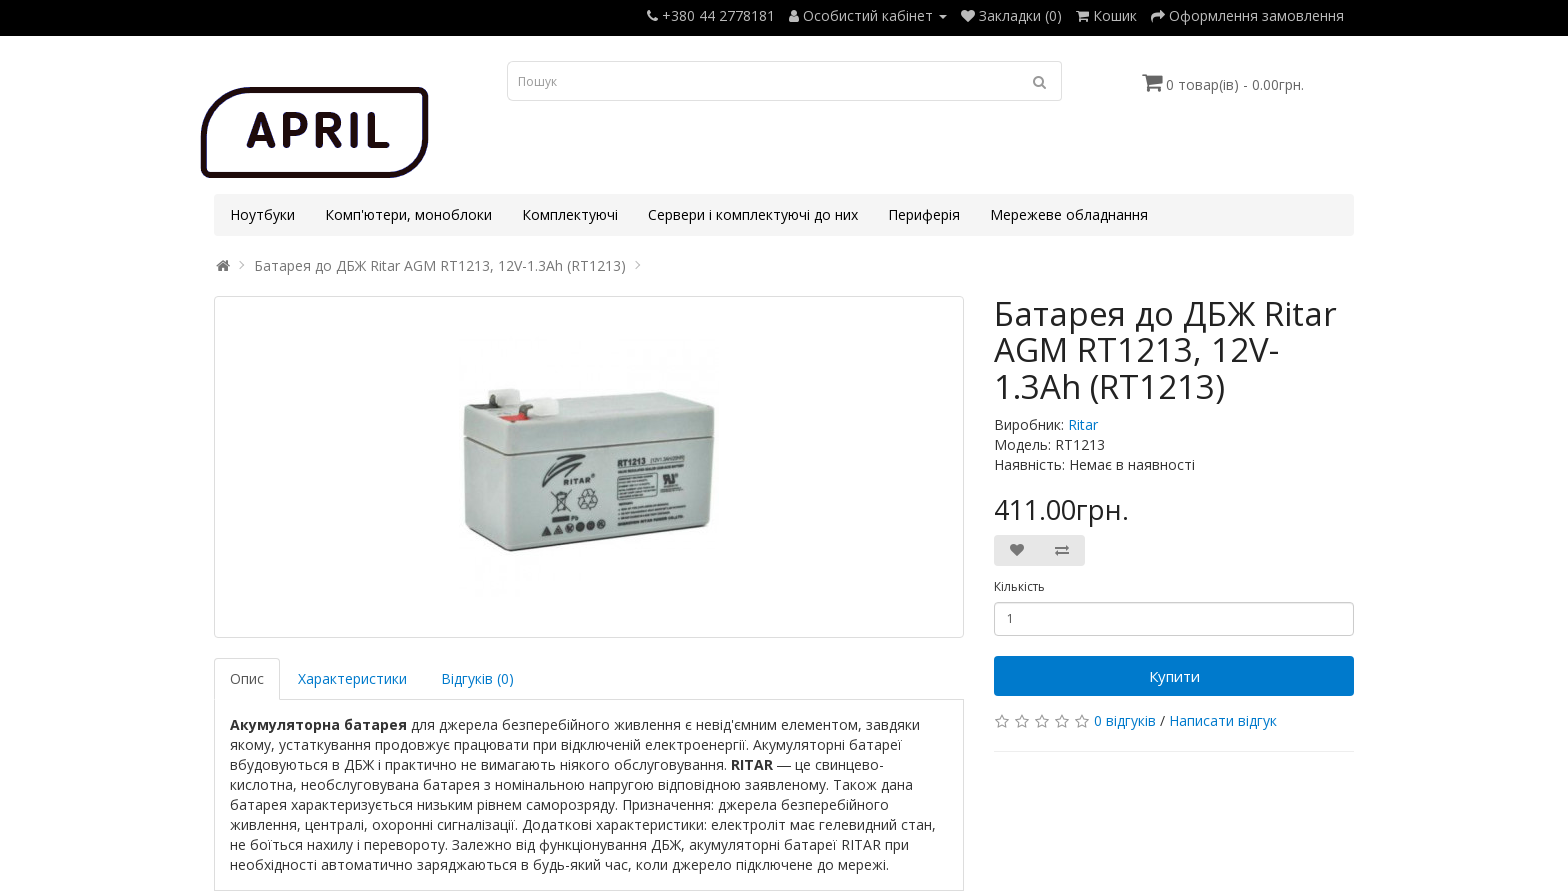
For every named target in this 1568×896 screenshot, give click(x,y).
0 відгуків (1125, 720)
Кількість (1019, 586)
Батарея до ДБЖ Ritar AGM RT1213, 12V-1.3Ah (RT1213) (440, 265)
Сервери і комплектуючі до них (753, 214)
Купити (1174, 676)
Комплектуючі (570, 214)
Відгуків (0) (477, 678)
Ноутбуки (262, 214)
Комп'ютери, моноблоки (408, 214)
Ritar (1083, 424)
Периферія (924, 214)
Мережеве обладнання (1069, 214)
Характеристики (352, 678)
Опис (247, 678)
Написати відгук (1223, 720)
